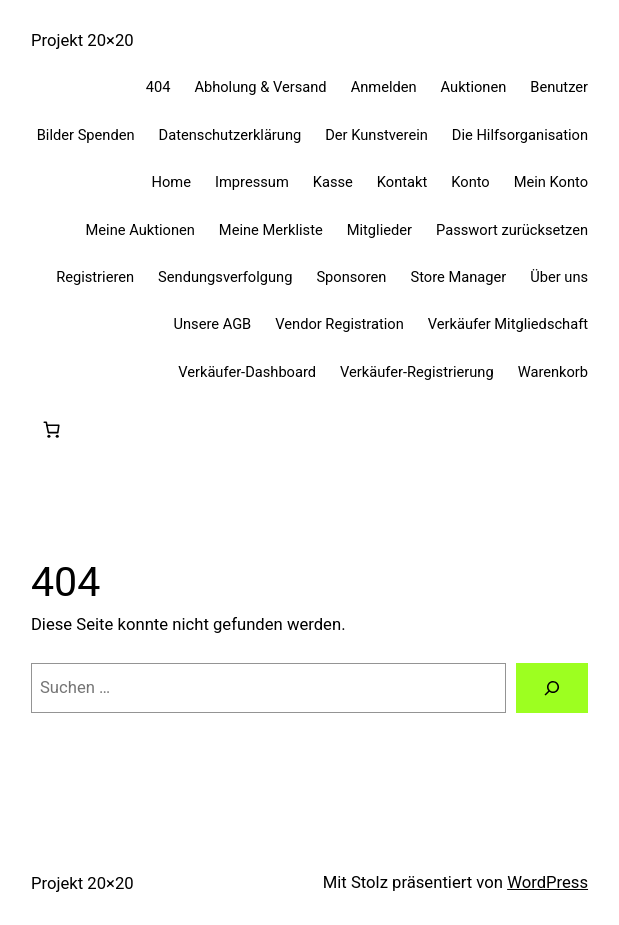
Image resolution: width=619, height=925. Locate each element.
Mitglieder (379, 230)
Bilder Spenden (86, 135)
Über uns (559, 277)
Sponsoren (351, 277)
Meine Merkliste (271, 230)
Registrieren (95, 277)
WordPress (547, 882)
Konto (470, 182)
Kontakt (402, 182)
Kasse (333, 182)
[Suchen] (552, 688)
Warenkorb (553, 372)
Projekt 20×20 (82, 40)
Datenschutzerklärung (230, 135)
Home (171, 182)
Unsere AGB (212, 324)
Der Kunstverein (376, 135)
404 (158, 87)
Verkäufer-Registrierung (417, 372)
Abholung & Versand (260, 87)
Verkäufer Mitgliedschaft (508, 324)
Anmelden (384, 87)
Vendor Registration (339, 324)
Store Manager (458, 277)
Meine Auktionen (140, 230)
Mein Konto (551, 182)
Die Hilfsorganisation (520, 135)
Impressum (252, 182)
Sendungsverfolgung (225, 277)
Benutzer (559, 87)
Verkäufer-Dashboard (247, 372)
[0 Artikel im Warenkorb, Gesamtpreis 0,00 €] (52, 429)
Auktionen (474, 87)
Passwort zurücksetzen (512, 230)
